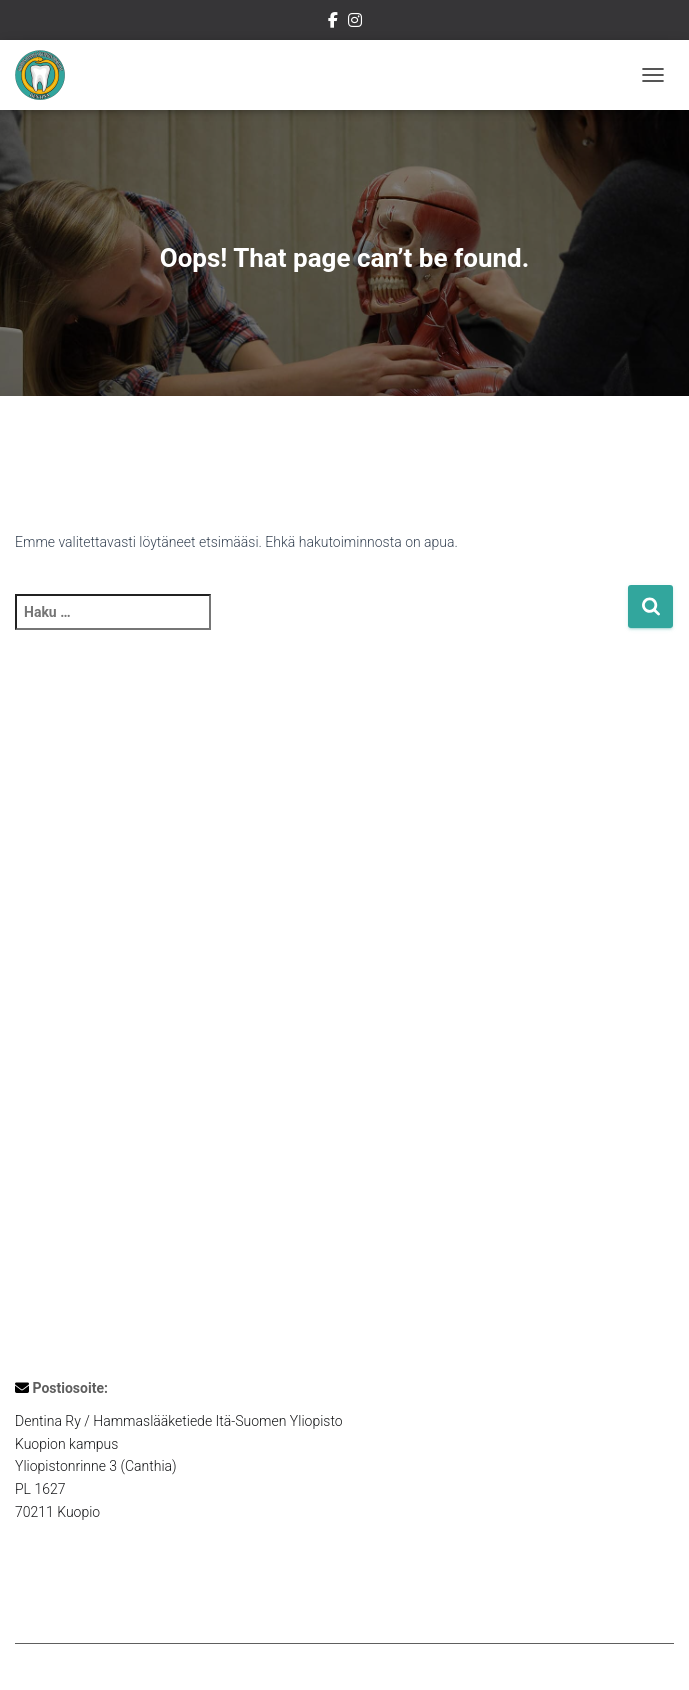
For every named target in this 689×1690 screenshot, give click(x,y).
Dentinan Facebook (333, 23)
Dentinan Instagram (355, 23)
